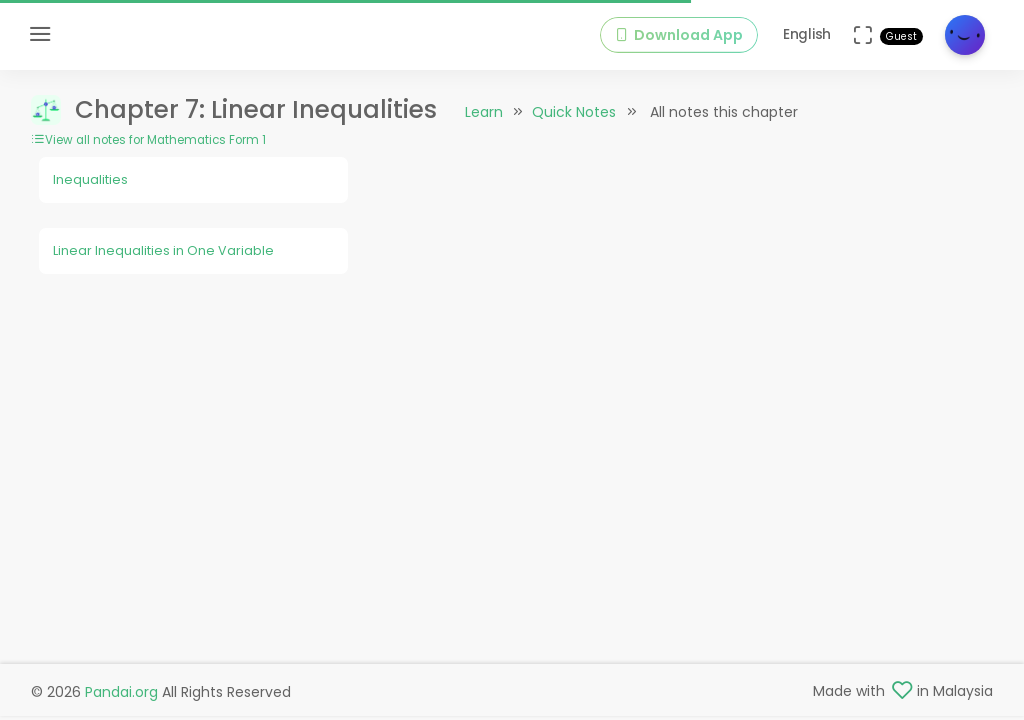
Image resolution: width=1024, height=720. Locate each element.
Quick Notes (574, 112)
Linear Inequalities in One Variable (163, 250)
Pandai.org (121, 692)
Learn (484, 112)
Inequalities (90, 179)
